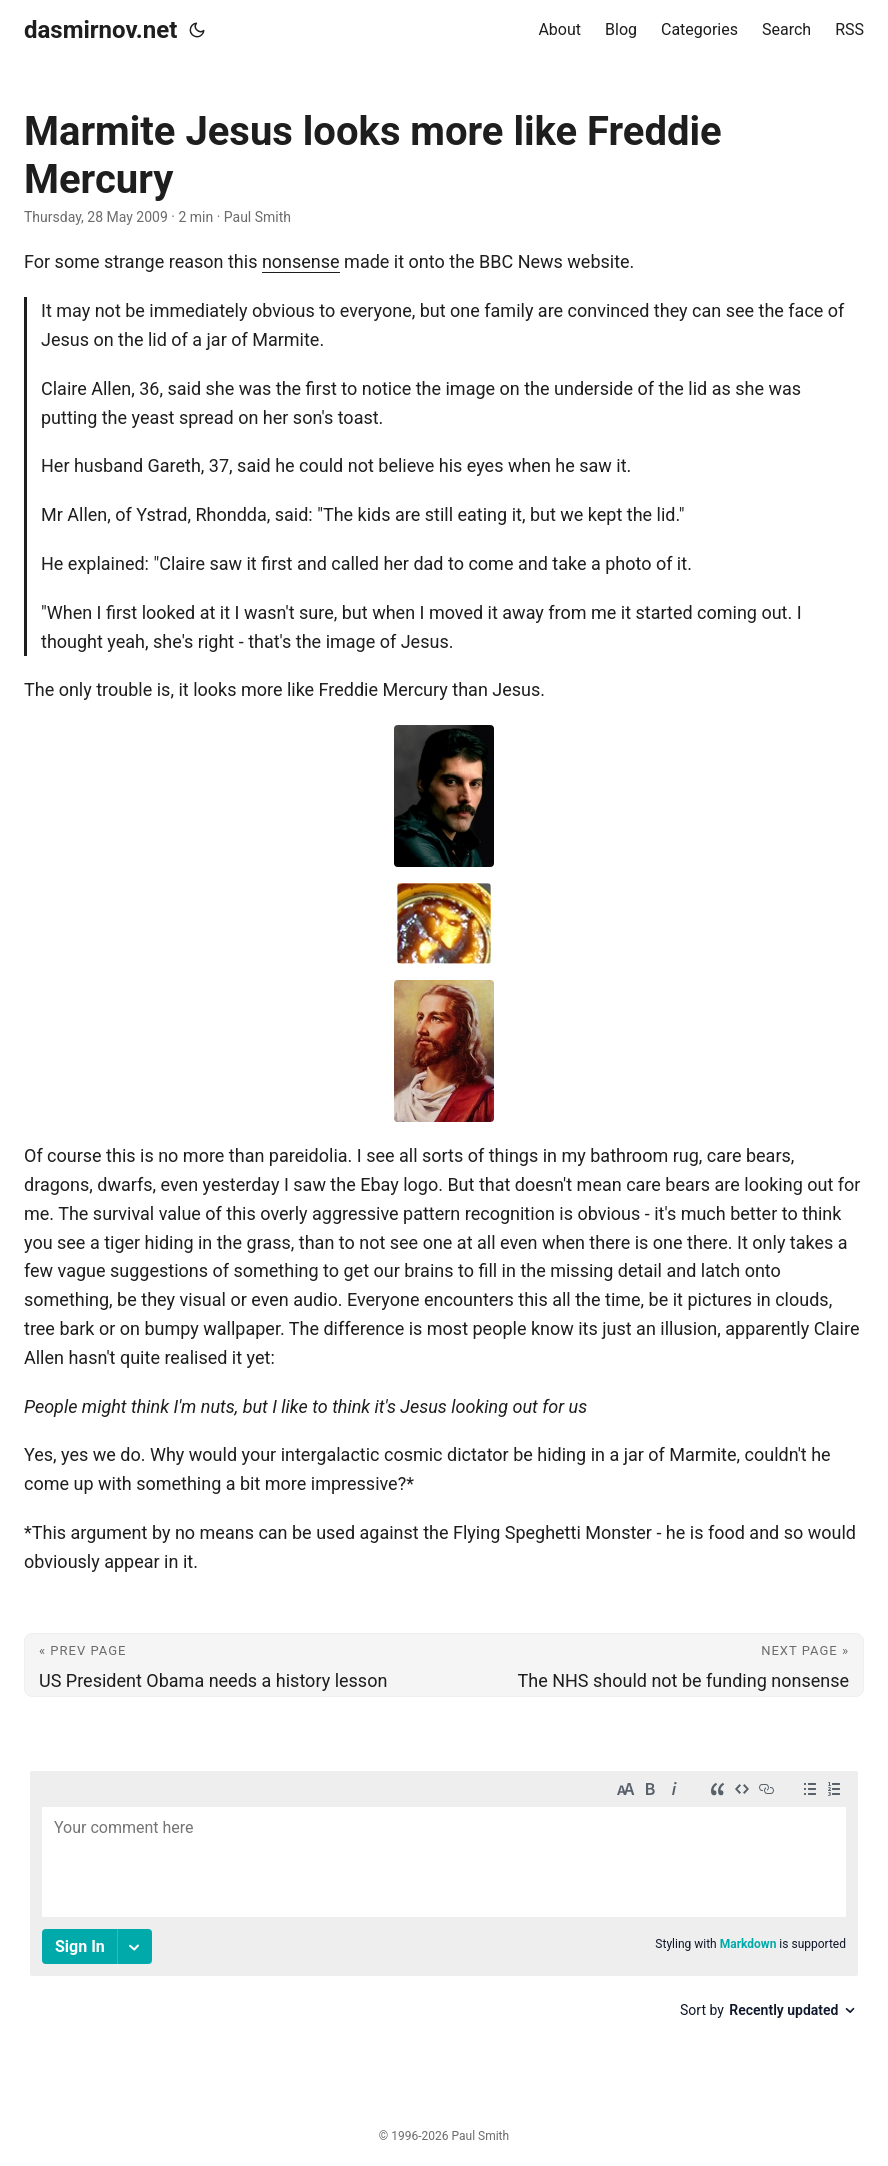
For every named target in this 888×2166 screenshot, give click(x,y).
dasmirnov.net (100, 30)
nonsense (301, 261)
